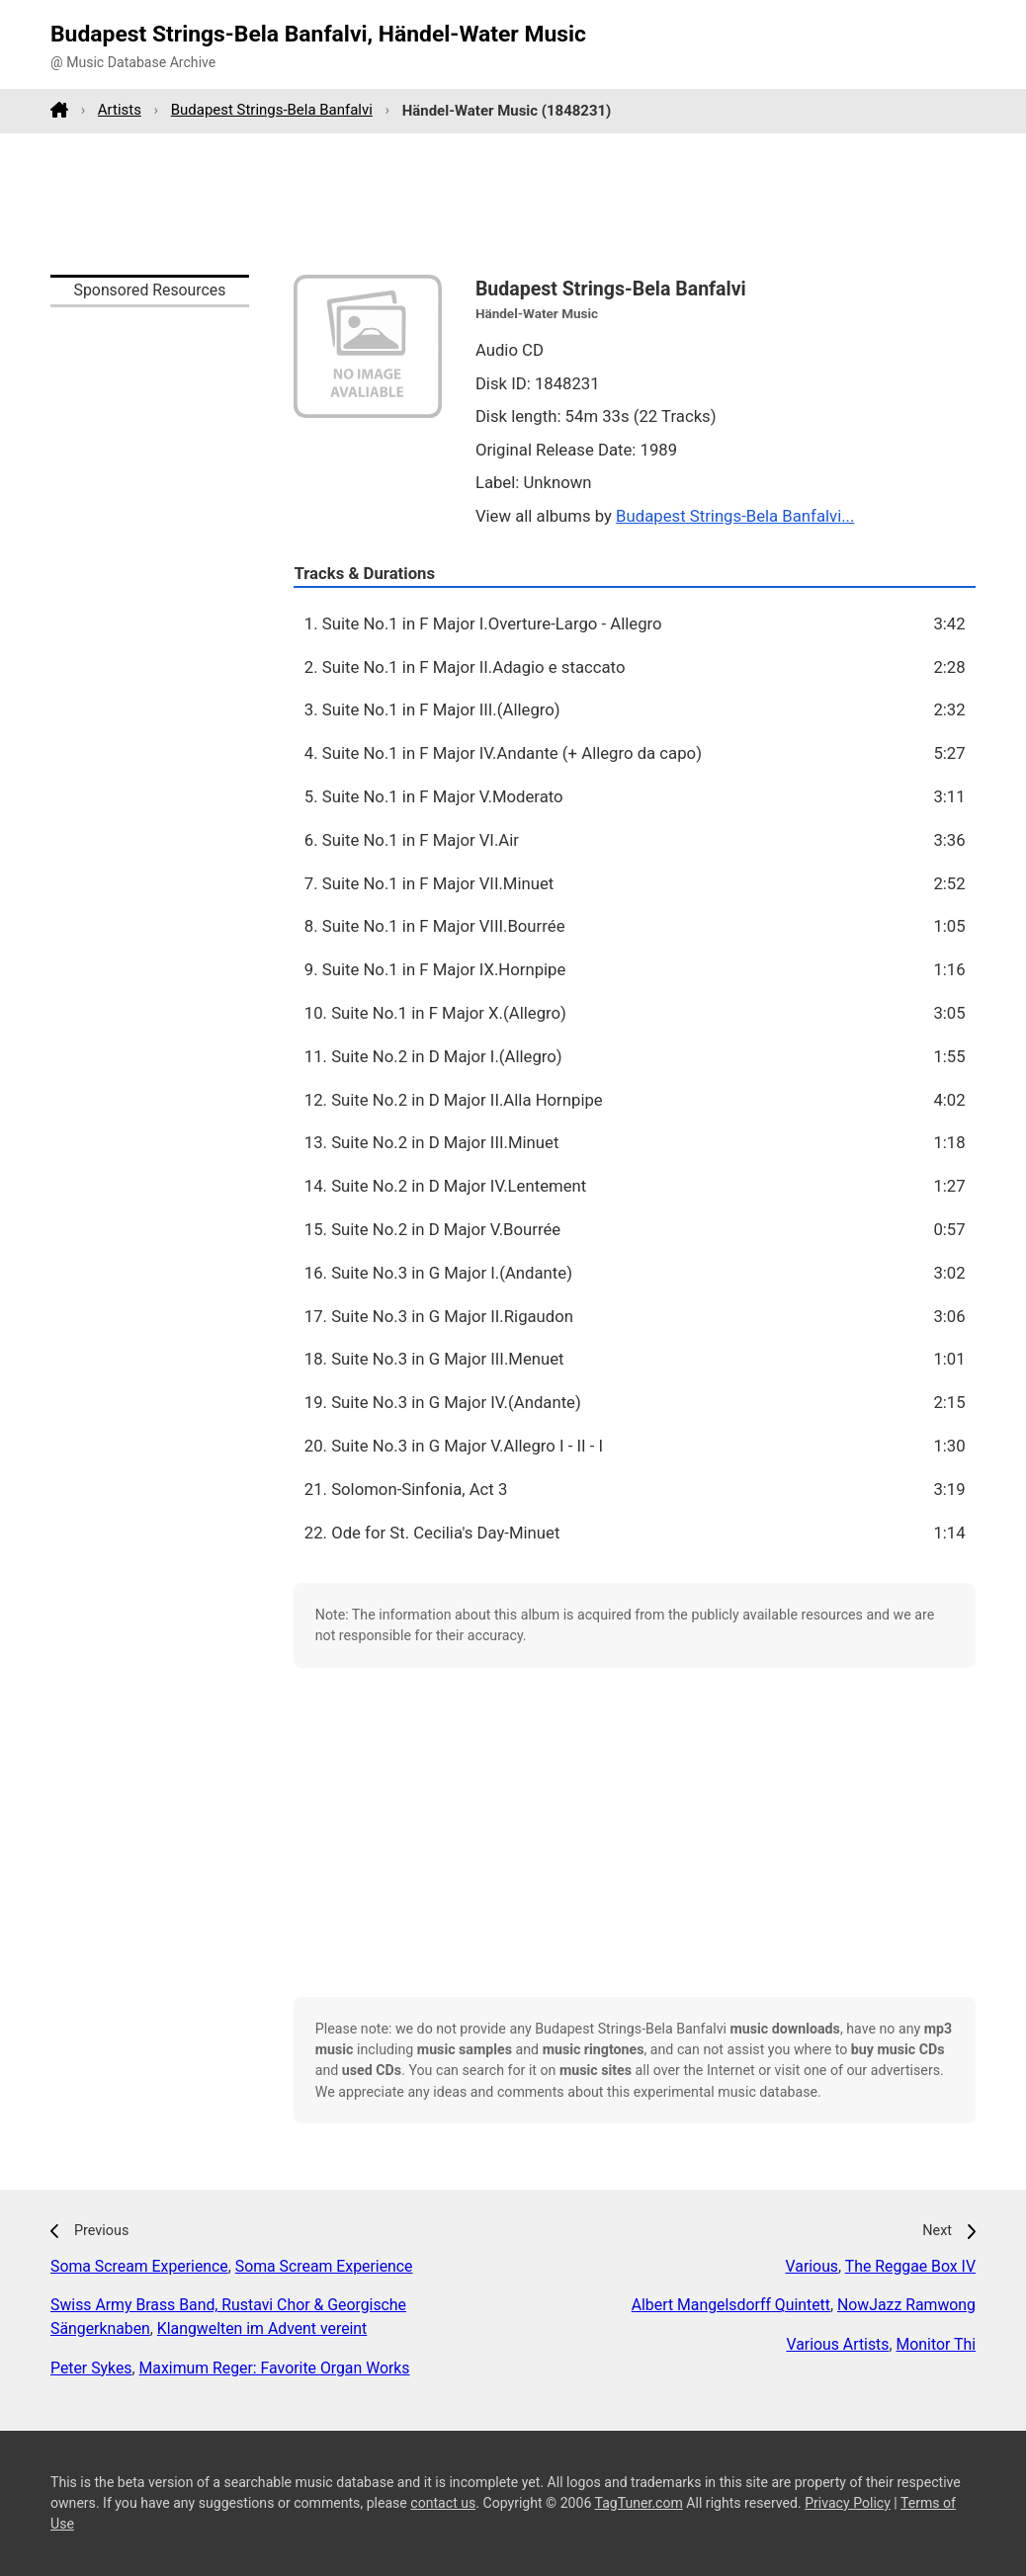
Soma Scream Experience (139, 2266)
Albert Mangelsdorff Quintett (731, 2304)
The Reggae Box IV (910, 2266)
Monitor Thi (936, 2344)
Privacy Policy (848, 2503)
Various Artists (837, 2344)
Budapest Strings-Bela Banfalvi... (735, 516)
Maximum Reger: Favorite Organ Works (274, 2368)
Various (812, 2266)
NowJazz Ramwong (906, 2304)
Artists (119, 110)
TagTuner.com (639, 2503)
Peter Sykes (90, 2368)
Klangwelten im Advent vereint (262, 2328)
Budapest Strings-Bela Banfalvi (272, 110)
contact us (442, 2503)
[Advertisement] (513, 203)
